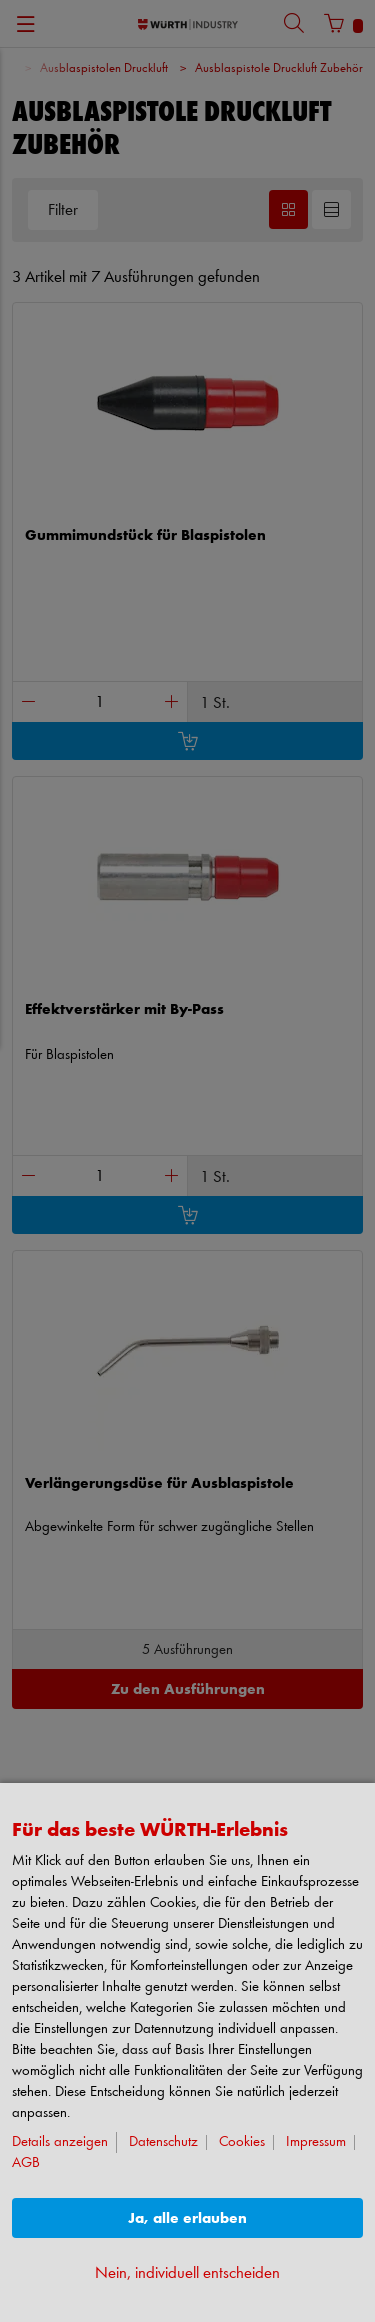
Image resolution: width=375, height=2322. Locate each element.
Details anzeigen (60, 2142)
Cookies (242, 2142)
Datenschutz (163, 2142)
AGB (26, 2163)
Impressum (316, 2142)
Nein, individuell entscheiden (187, 2273)
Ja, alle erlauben (187, 2218)
